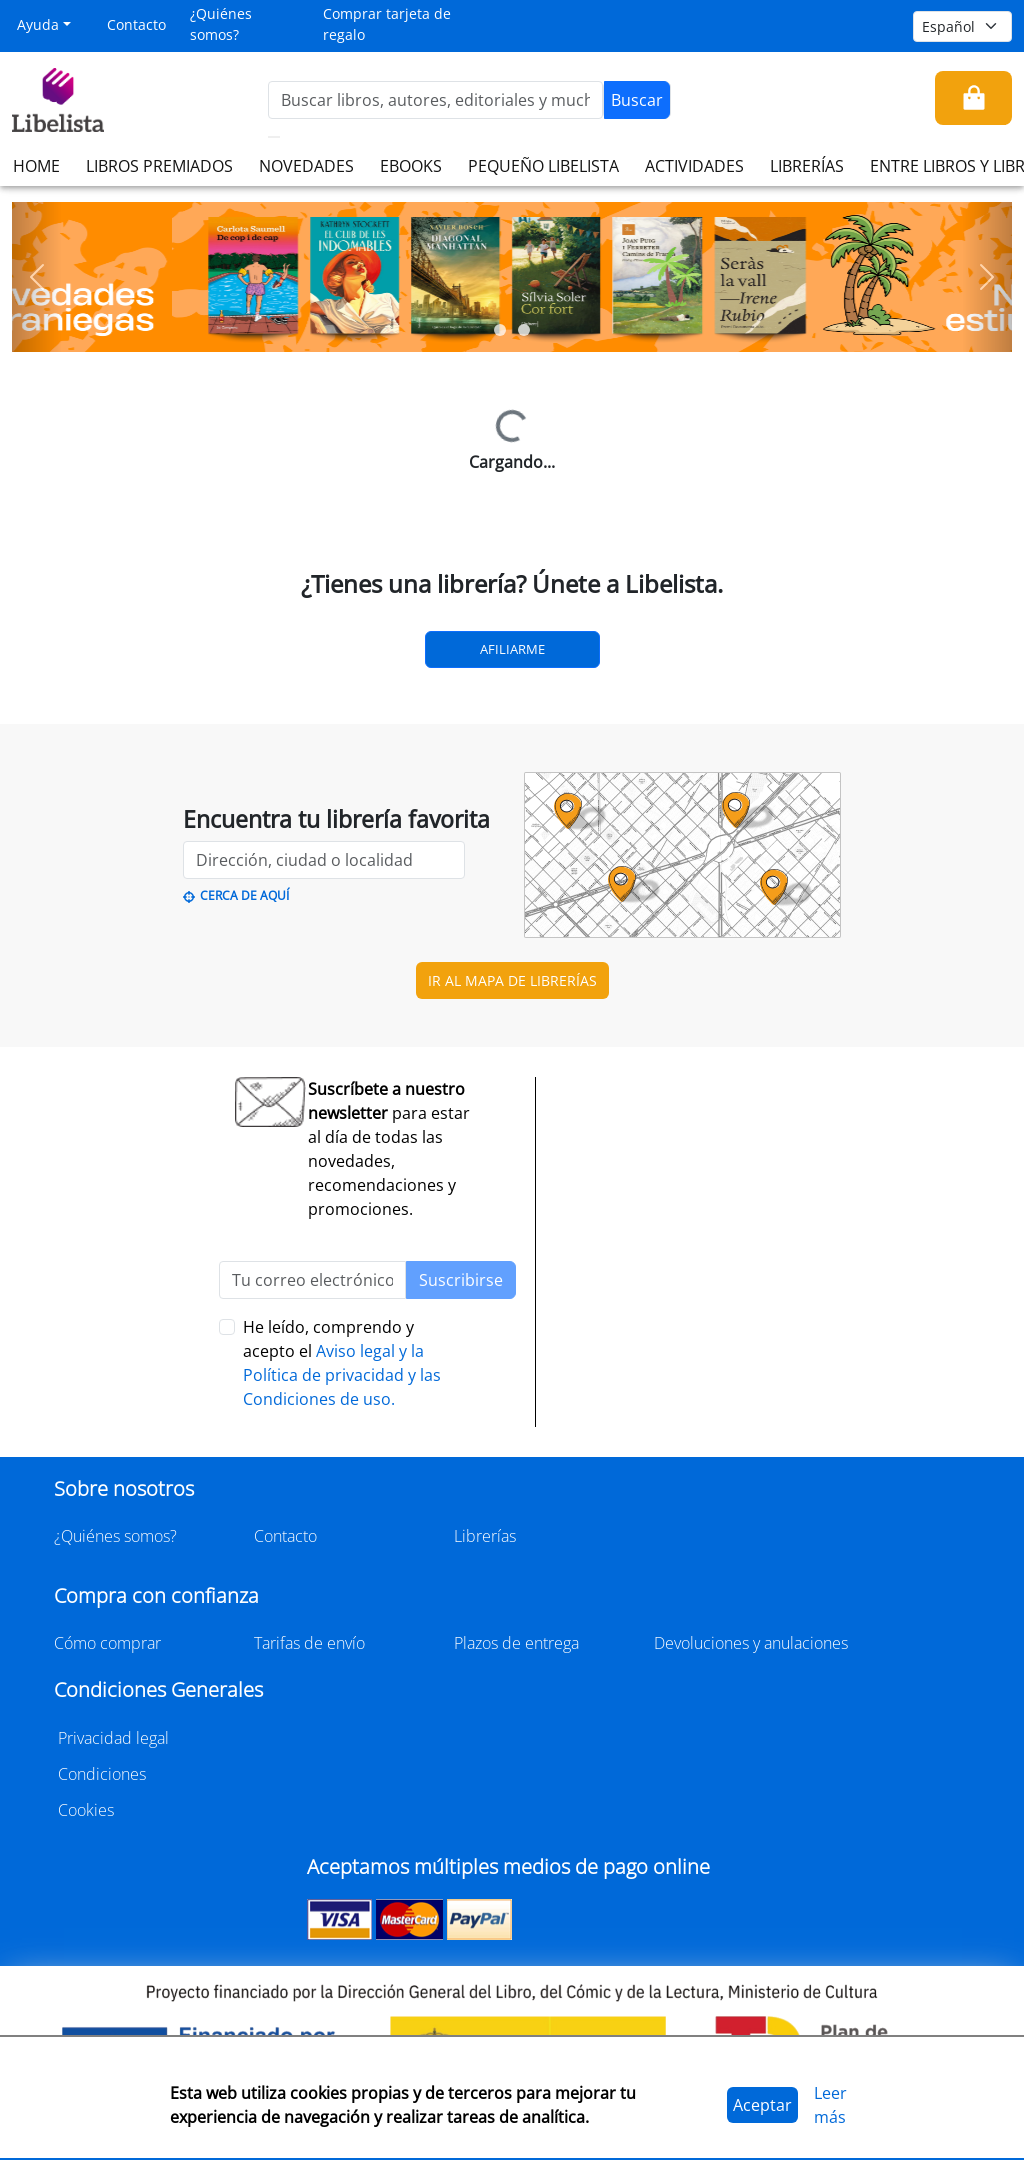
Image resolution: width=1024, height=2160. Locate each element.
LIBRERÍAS (807, 166)
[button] (37, 277)
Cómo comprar (107, 1643)
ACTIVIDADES (694, 166)
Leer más (830, 2105)
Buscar (637, 100)
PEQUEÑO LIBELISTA (543, 166)
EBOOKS (411, 166)
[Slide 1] (500, 330)
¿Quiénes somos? (221, 24)
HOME (36, 166)
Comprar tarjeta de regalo (387, 24)
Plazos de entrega (516, 1643)
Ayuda (38, 24)
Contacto (136, 24)
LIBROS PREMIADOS (159, 166)
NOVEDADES (306, 166)
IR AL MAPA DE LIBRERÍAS (512, 980)
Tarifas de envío (309, 1643)
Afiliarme (512, 649)
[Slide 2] (524, 330)
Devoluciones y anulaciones (751, 1643)
